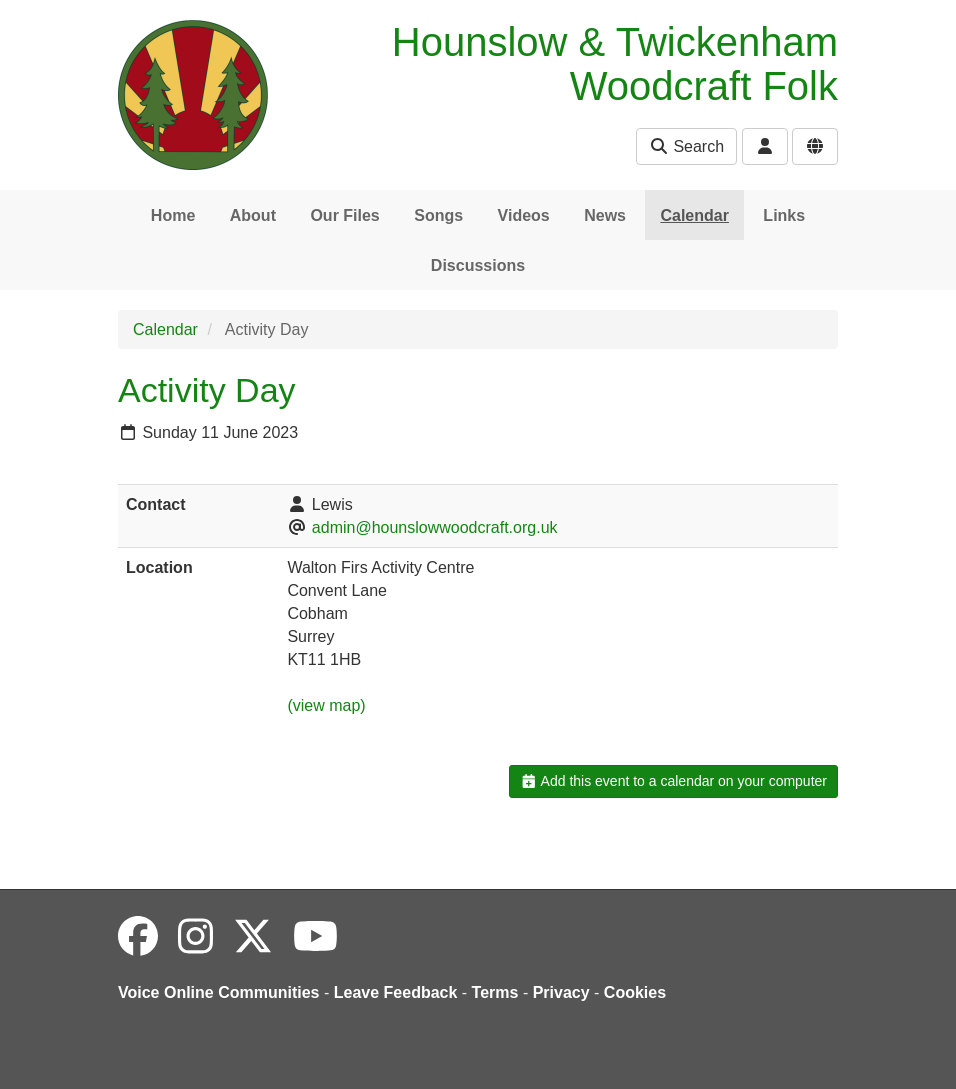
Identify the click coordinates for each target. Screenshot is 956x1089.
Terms (495, 992)
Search (686, 146)
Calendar (694, 215)
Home (173, 215)
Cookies (635, 992)
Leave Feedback (396, 992)
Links (784, 215)
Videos (524, 215)
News (605, 215)
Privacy (561, 992)
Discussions (478, 265)
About (253, 215)
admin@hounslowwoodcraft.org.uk (435, 527)
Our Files (344, 215)
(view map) (326, 705)
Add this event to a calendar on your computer (673, 781)
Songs (438, 215)
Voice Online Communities (219, 992)
